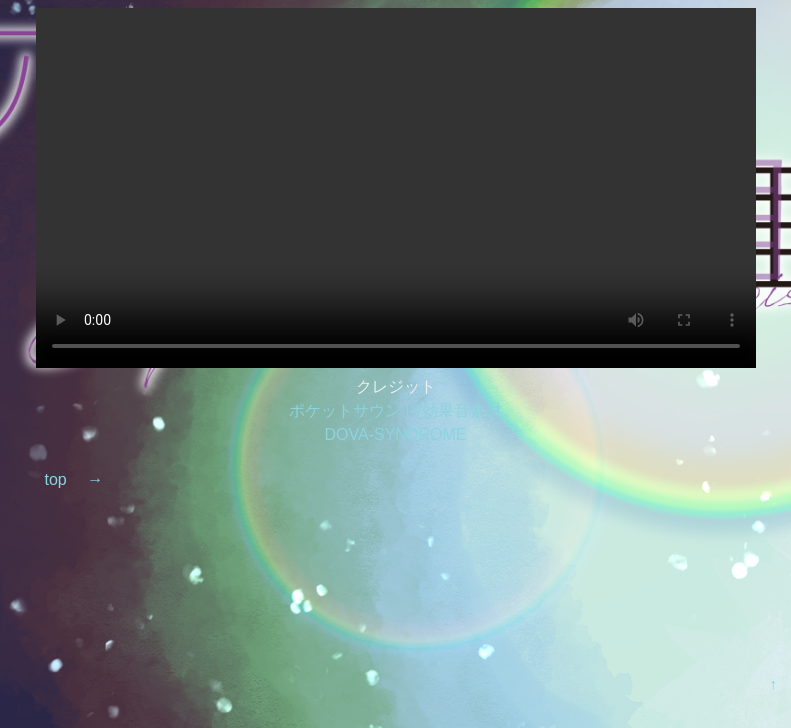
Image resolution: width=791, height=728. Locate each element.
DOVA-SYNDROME (396, 434)
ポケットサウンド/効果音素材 (395, 410)
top (55, 479)
